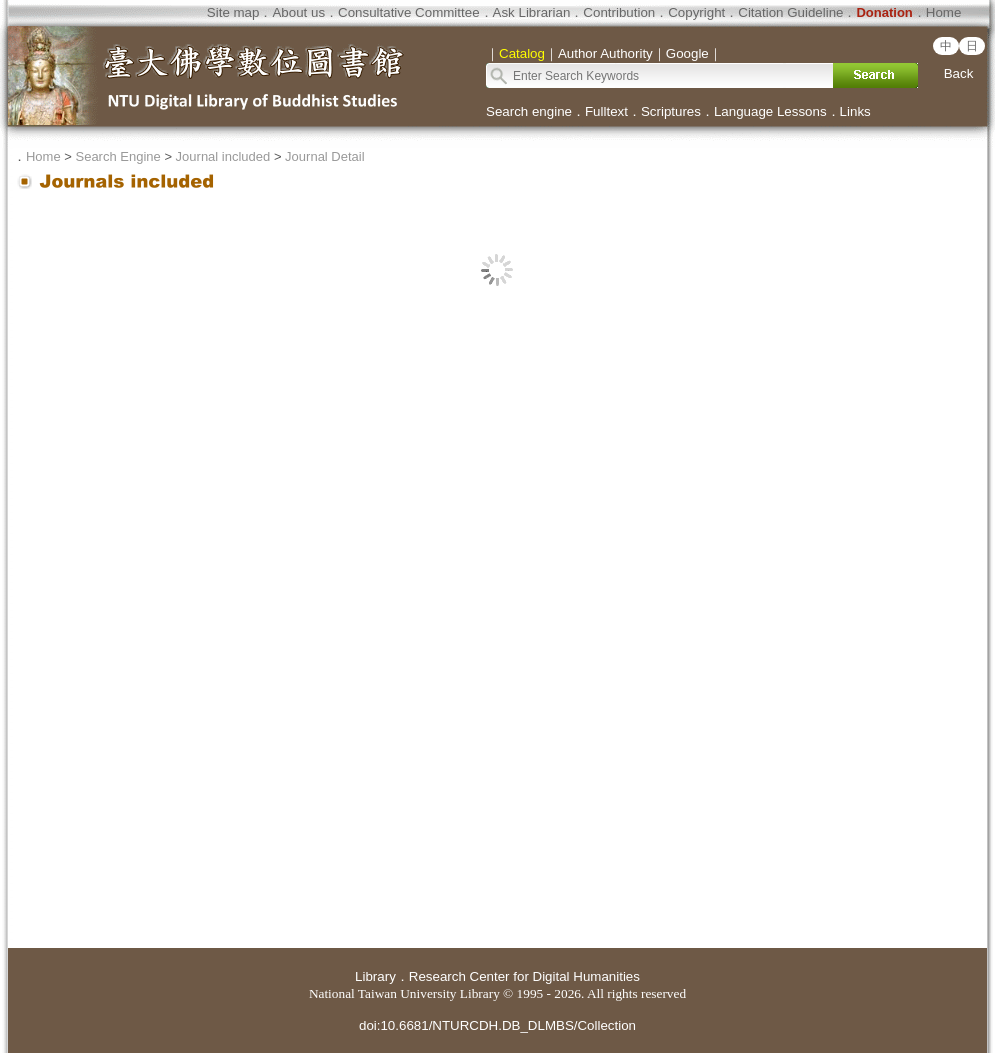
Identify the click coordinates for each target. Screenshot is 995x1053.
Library (375, 976)
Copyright (696, 12)
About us (298, 12)
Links (855, 111)
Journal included (223, 156)
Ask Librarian (532, 12)
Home (944, 12)
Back (959, 73)
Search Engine (117, 156)
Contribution (619, 12)
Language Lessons (770, 111)
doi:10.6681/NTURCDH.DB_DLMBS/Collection (497, 1025)
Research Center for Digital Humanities (524, 976)
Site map (233, 12)
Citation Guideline (790, 12)
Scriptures (671, 111)
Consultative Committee (408, 12)
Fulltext (606, 111)
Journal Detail (325, 156)
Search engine (529, 111)
